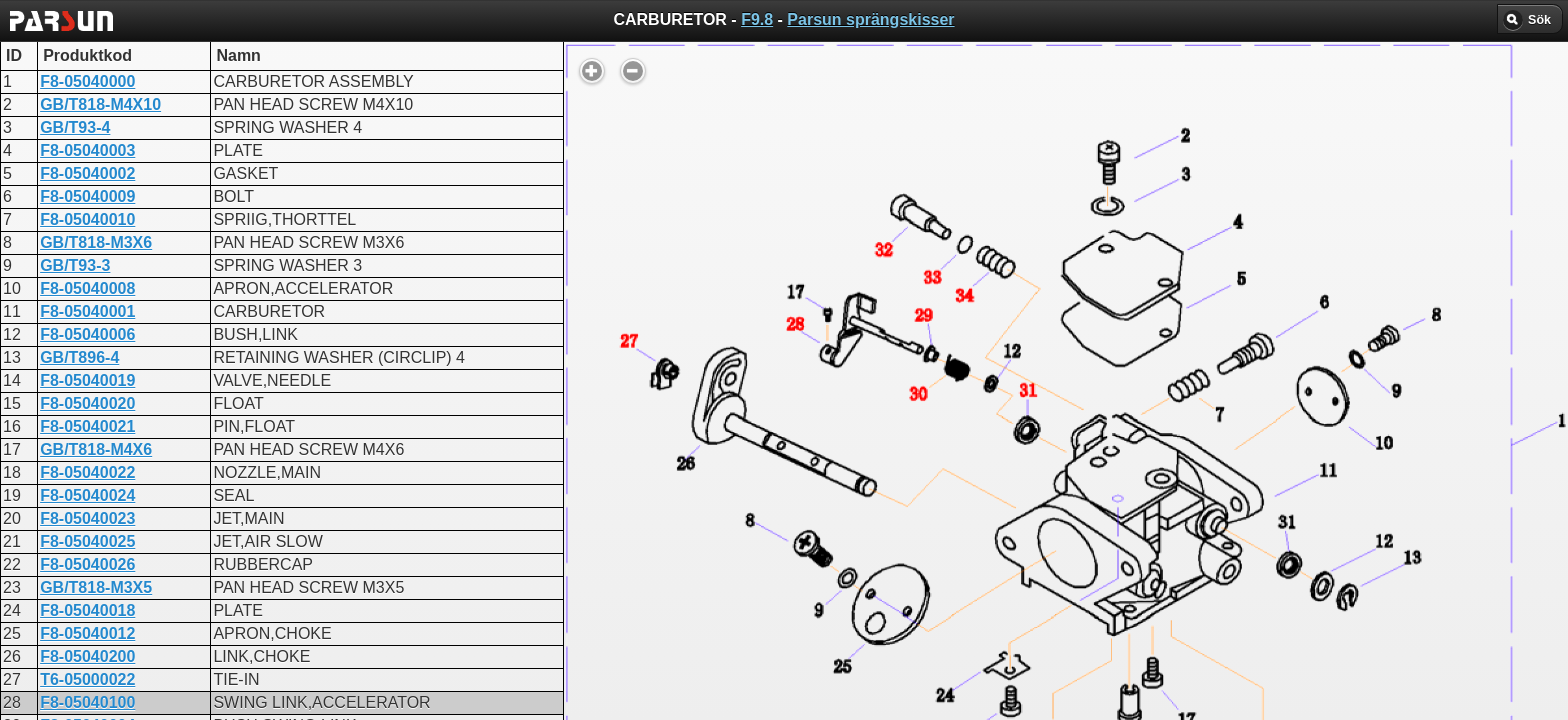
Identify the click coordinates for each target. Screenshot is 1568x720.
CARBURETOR (602, 482)
